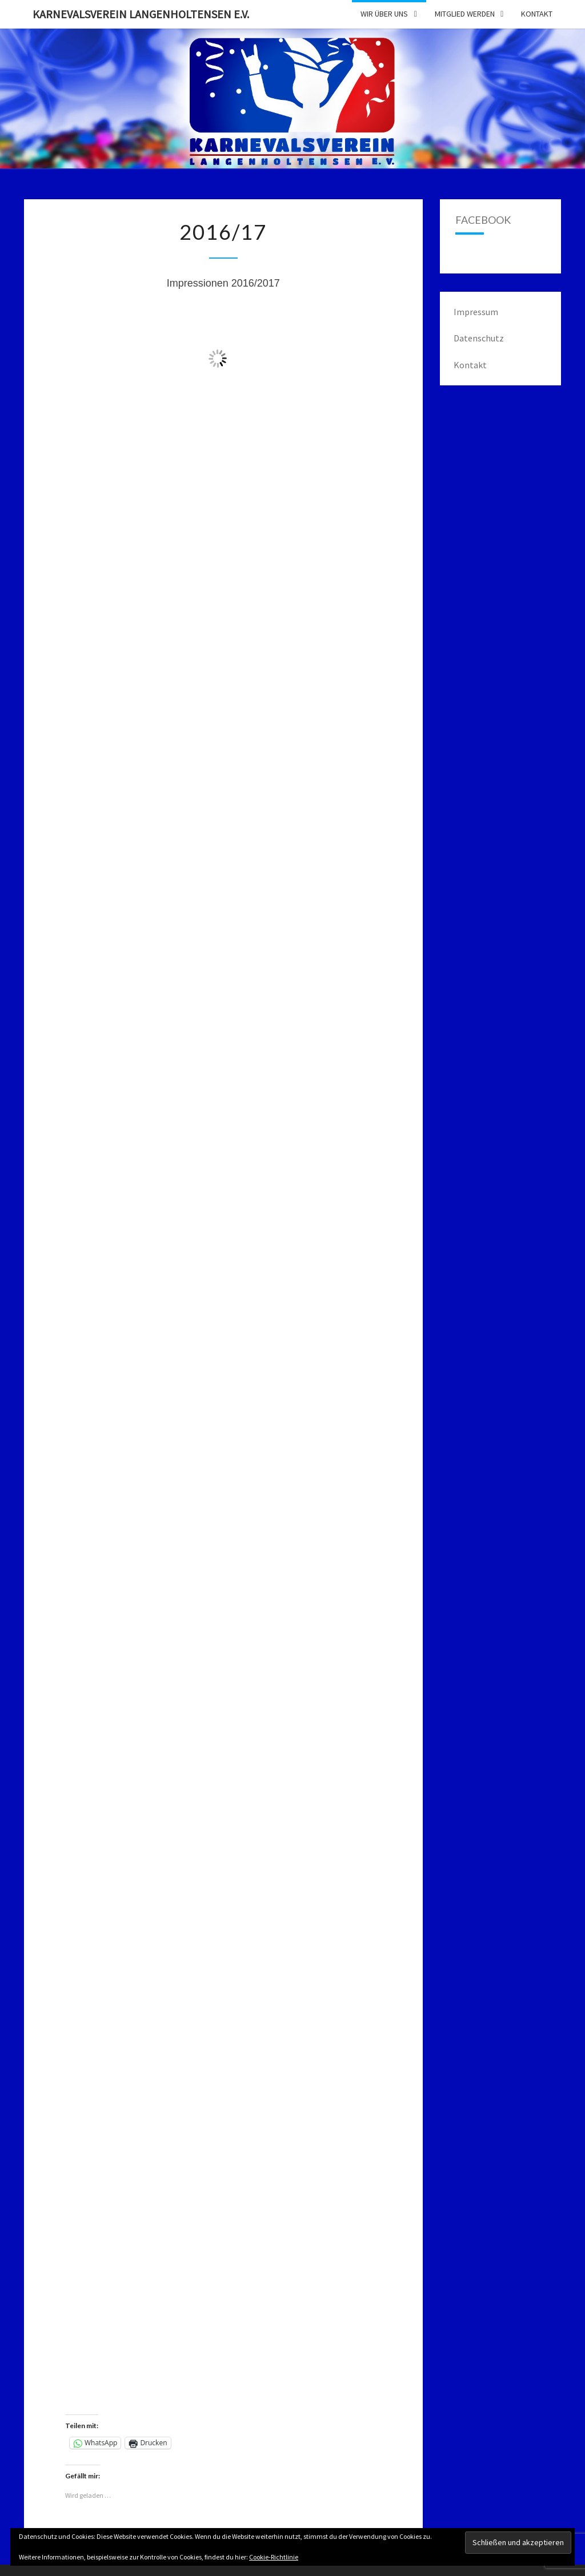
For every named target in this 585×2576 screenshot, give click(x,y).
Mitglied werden (465, 14)
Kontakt (536, 14)
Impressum (476, 311)
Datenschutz (479, 338)
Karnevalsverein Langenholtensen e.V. (141, 14)
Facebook (483, 220)
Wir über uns (384, 14)
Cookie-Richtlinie (273, 2557)
